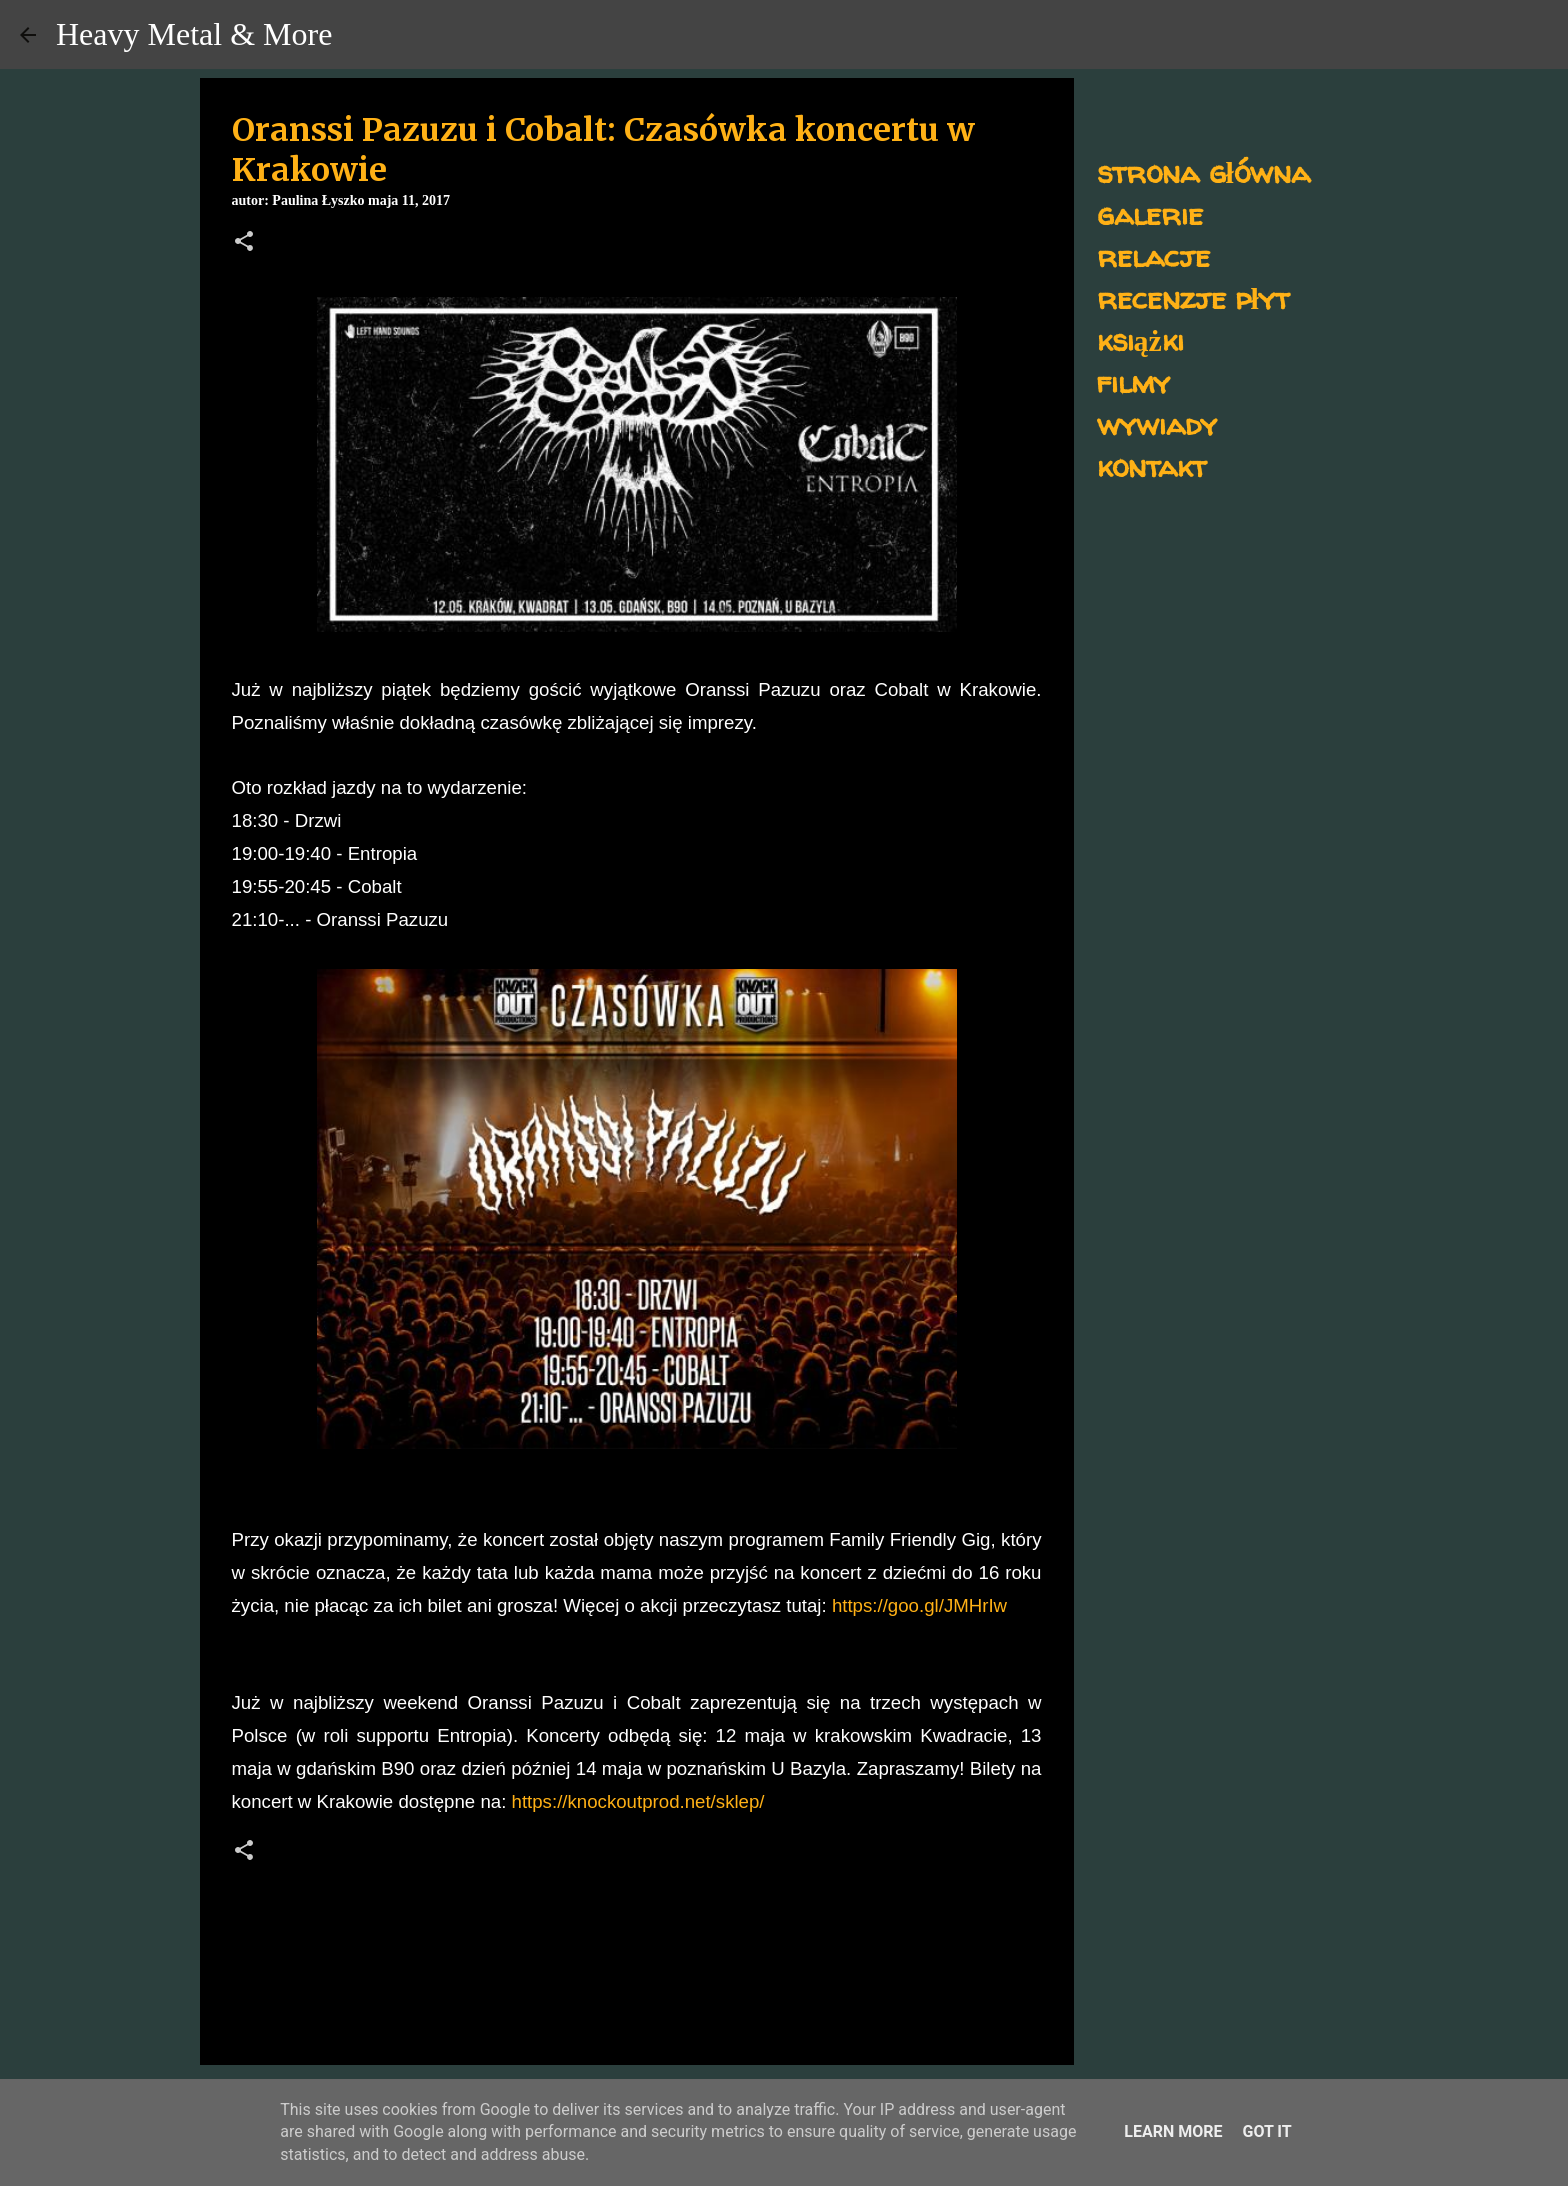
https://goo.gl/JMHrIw (919, 1605)
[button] (244, 243)
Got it (1266, 2131)
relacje (1153, 255)
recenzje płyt (1193, 297)
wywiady (1157, 423)
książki (1140, 339)
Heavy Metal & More (194, 34)
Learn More (1173, 2131)
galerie (1150, 213)
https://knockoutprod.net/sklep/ (638, 1801)
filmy (1133, 381)
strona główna (1203, 171)
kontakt (1151, 465)
